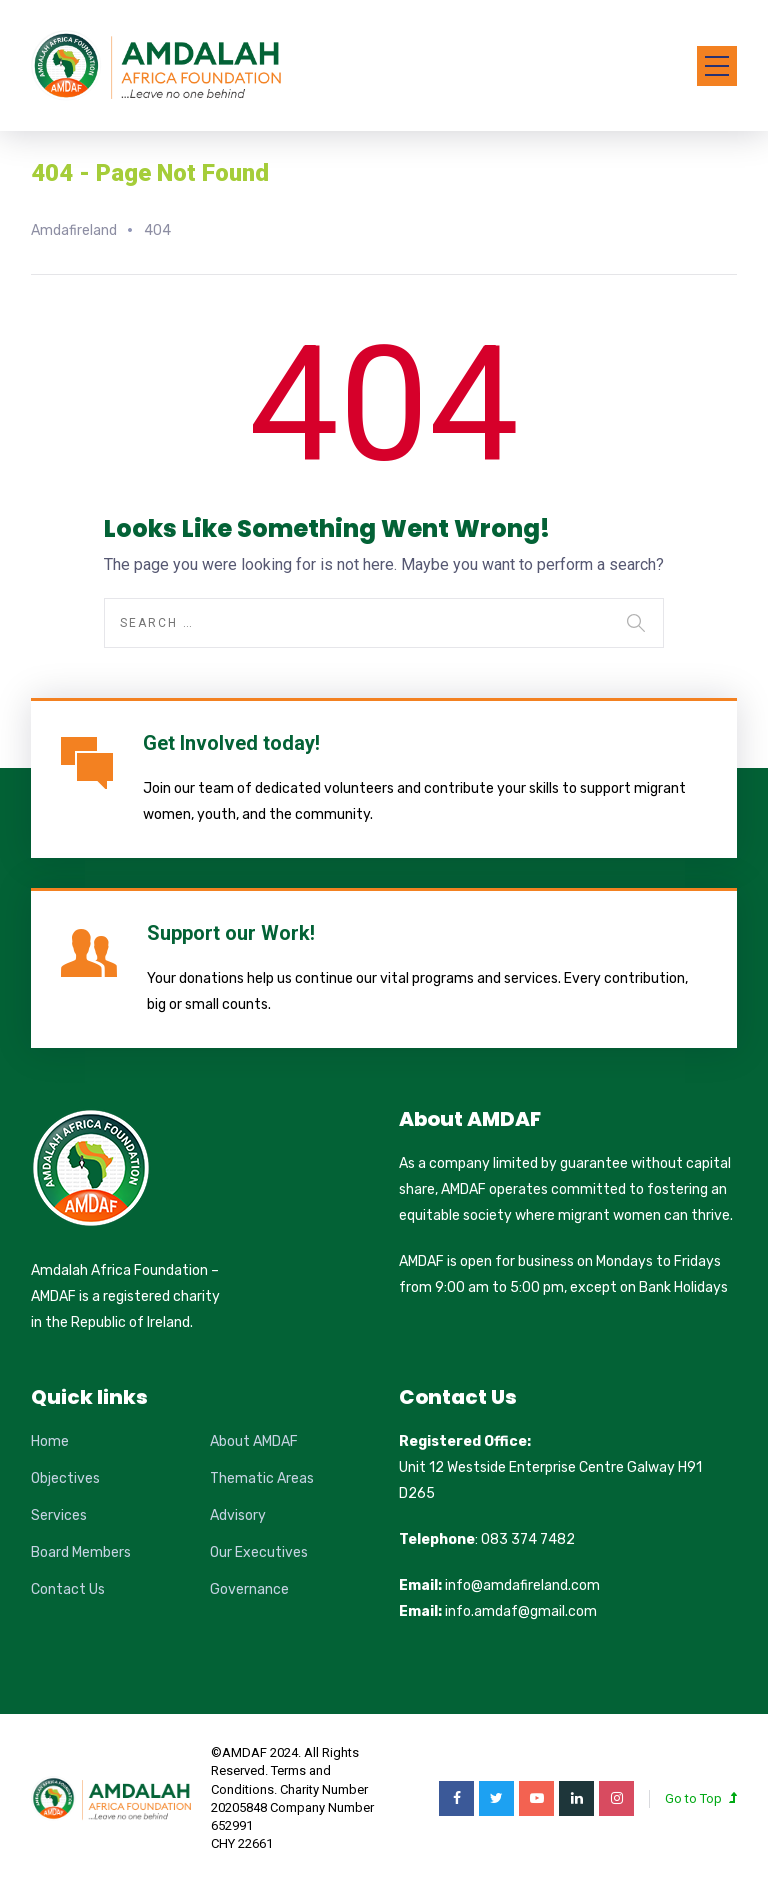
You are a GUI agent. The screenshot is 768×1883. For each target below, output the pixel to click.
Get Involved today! (231, 743)
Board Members (81, 1552)
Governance (249, 1589)
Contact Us (68, 1589)
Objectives (65, 1478)
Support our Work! (231, 933)
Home (50, 1441)
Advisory (238, 1515)
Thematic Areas (262, 1478)
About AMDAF (254, 1441)
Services (59, 1515)
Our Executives (259, 1552)
